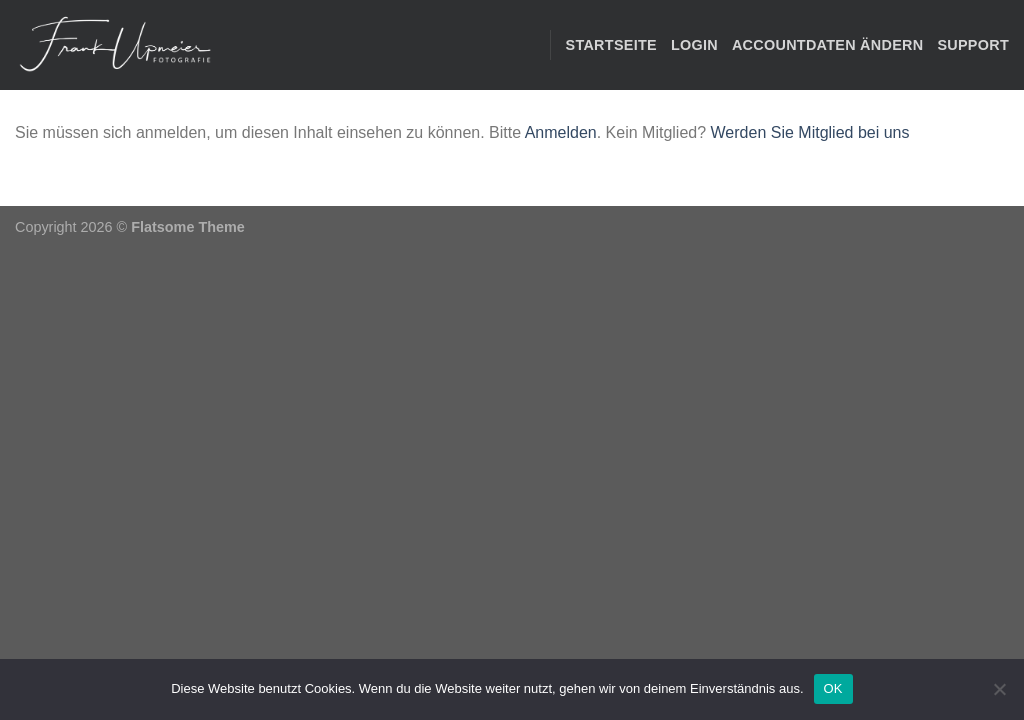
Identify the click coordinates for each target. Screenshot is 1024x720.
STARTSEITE (611, 45)
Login (694, 45)
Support (973, 45)
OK (833, 688)
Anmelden (561, 132)
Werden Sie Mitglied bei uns (810, 132)
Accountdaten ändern (827, 45)
